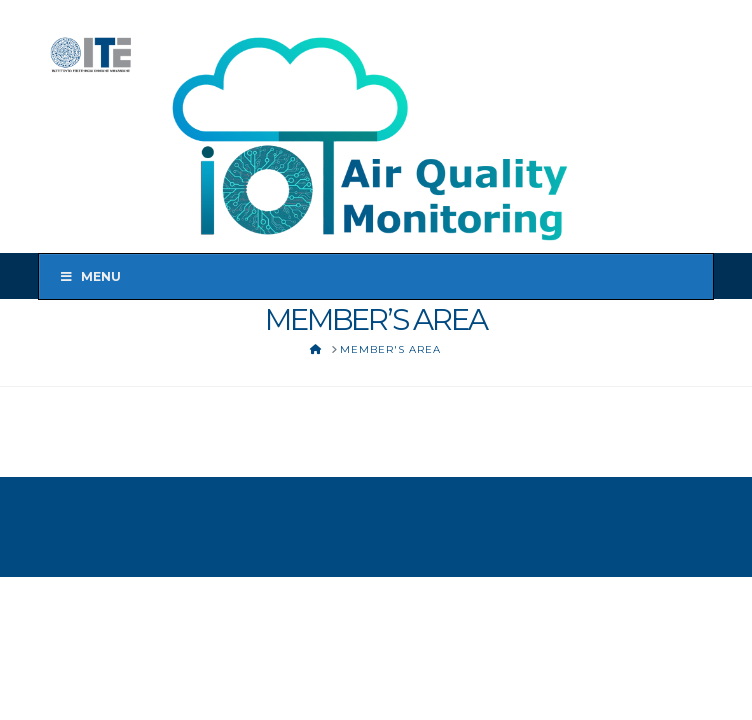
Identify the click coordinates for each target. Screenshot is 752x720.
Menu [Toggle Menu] (90, 276)
